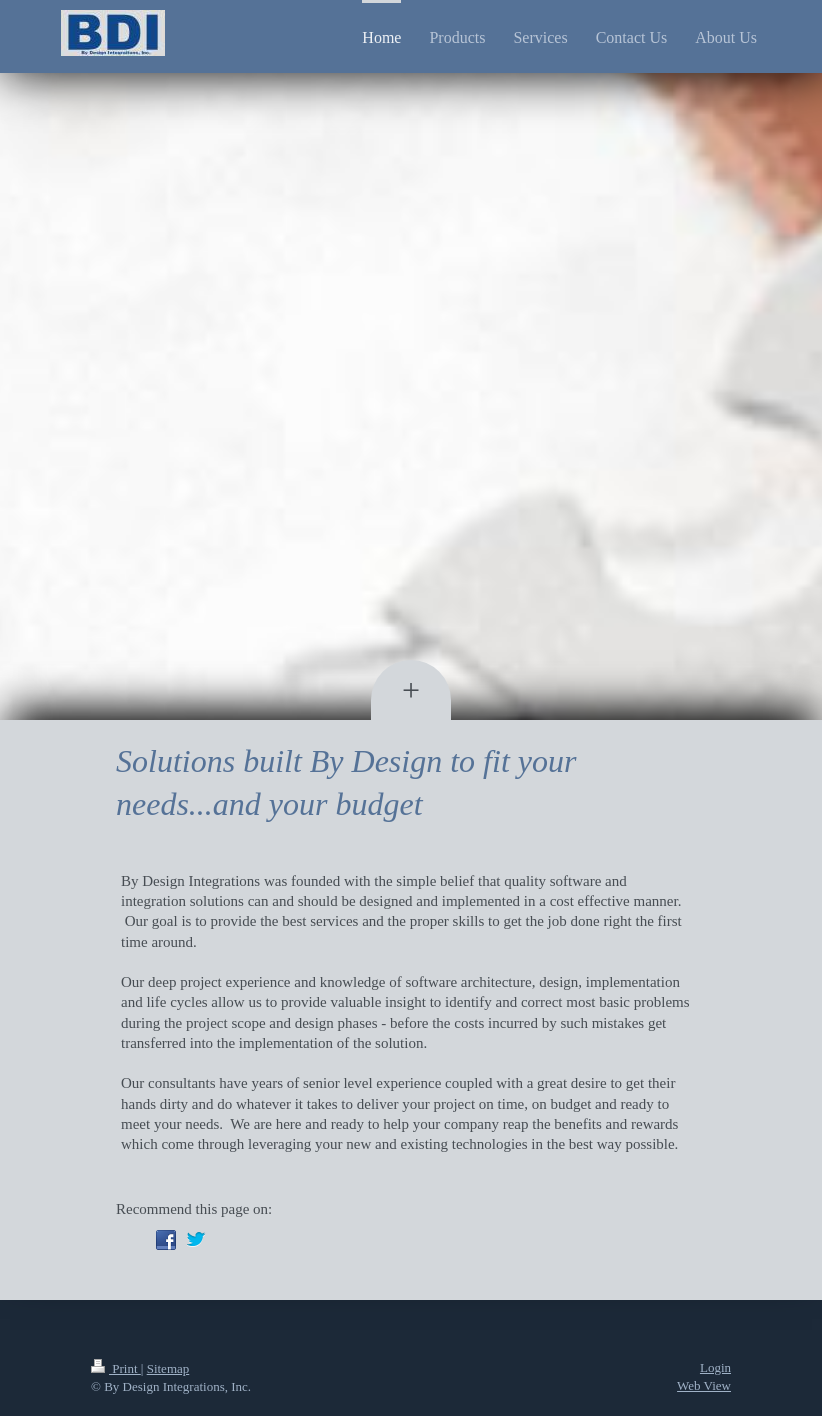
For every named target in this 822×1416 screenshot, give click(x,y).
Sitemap (168, 1368)
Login (715, 1367)
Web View (704, 1385)
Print (116, 1368)
